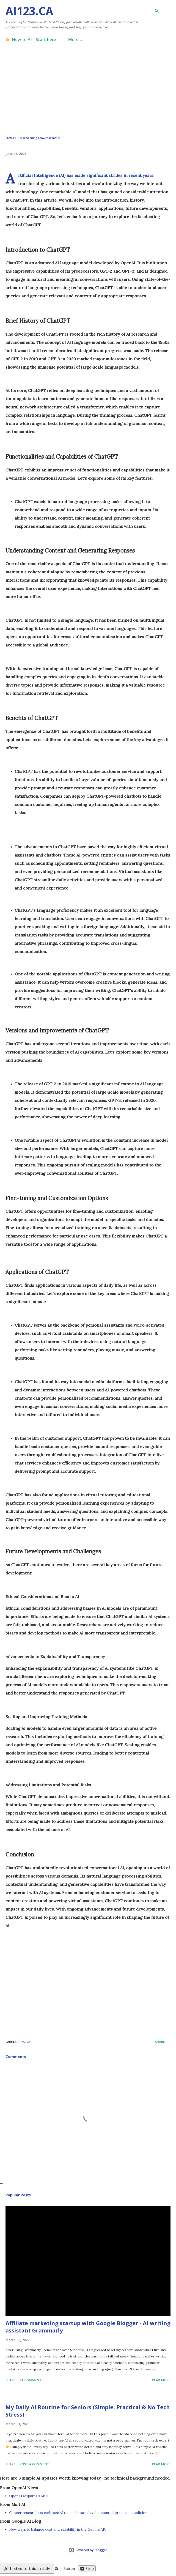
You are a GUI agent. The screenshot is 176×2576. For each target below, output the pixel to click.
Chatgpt (25, 2041)
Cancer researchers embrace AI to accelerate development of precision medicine (78, 2512)
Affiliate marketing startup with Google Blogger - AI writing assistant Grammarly (88, 2326)
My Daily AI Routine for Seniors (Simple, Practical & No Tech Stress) (88, 2410)
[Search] (157, 8)
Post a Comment (34, 2464)
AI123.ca (29, 10)
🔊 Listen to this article (27, 2568)
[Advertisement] (88, 80)
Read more (161, 2380)
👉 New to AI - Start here (31, 39)
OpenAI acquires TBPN (28, 2496)
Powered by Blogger (88, 2550)
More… (75, 39)
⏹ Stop (87, 2568)
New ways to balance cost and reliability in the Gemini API (57, 2529)
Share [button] (160, 2041)
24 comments (31, 2380)
